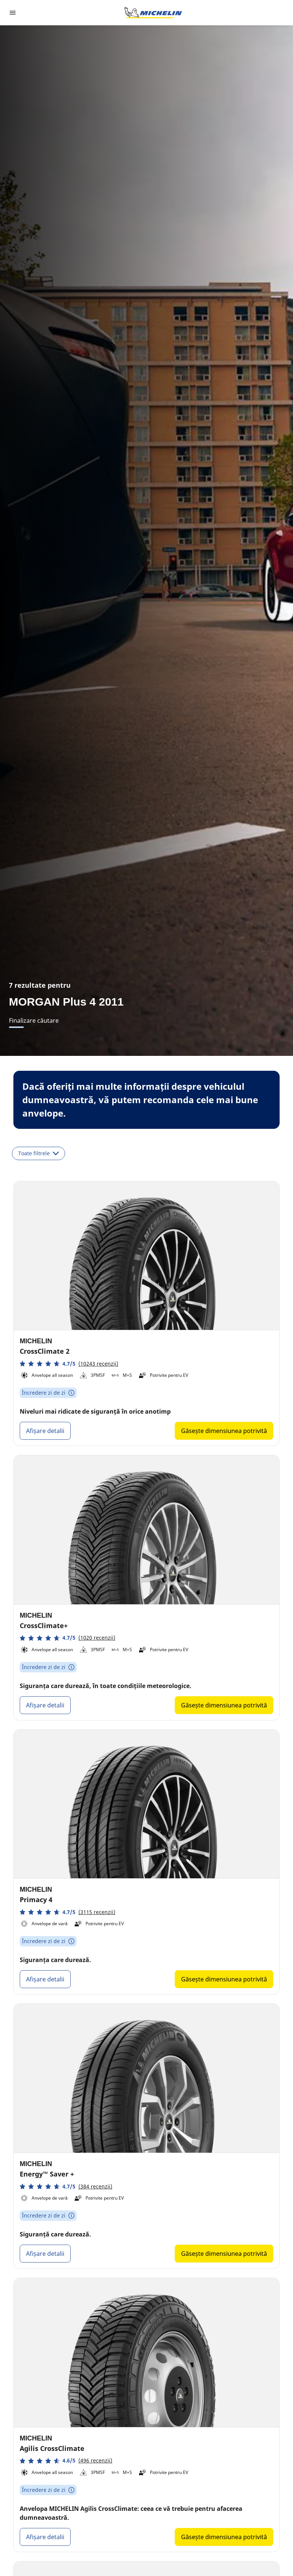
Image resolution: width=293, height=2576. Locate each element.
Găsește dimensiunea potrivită (224, 1431)
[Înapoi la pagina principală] (153, 12)
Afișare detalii (45, 1431)
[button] (69, 1363)
